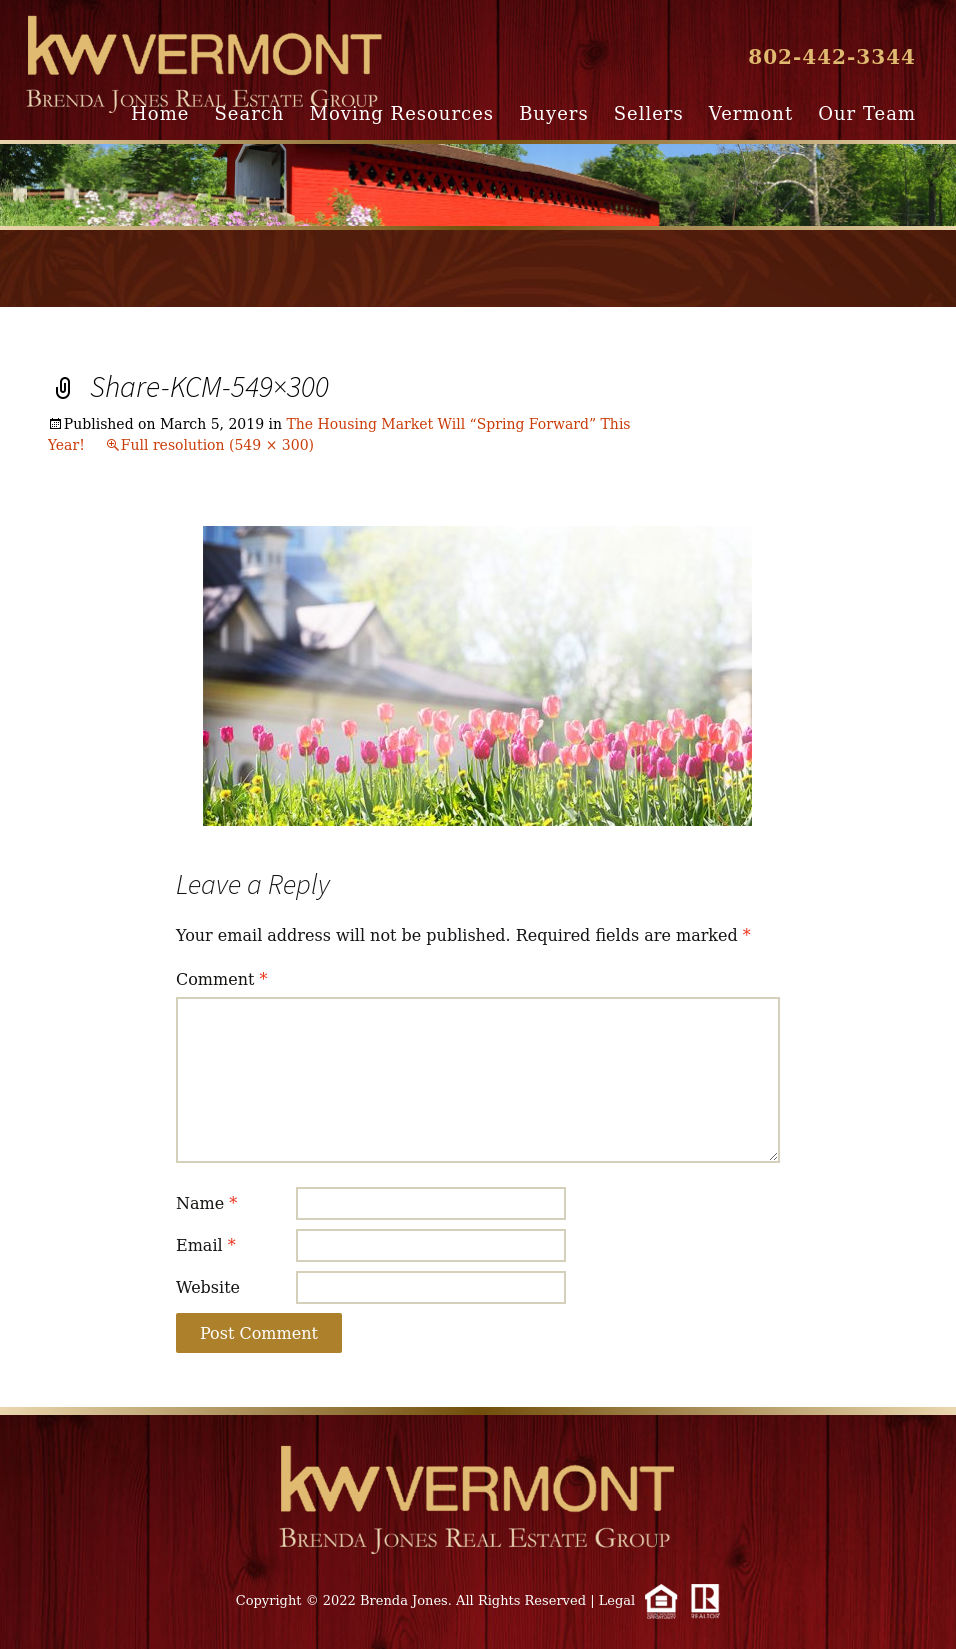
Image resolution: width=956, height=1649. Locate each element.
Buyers (553, 113)
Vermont (751, 113)
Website (208, 1287)
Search (249, 113)
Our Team (867, 113)
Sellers (649, 113)
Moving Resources (402, 113)
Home (160, 113)
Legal (617, 1600)
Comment (222, 979)
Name (206, 1203)
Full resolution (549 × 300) (217, 445)
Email (206, 1245)
